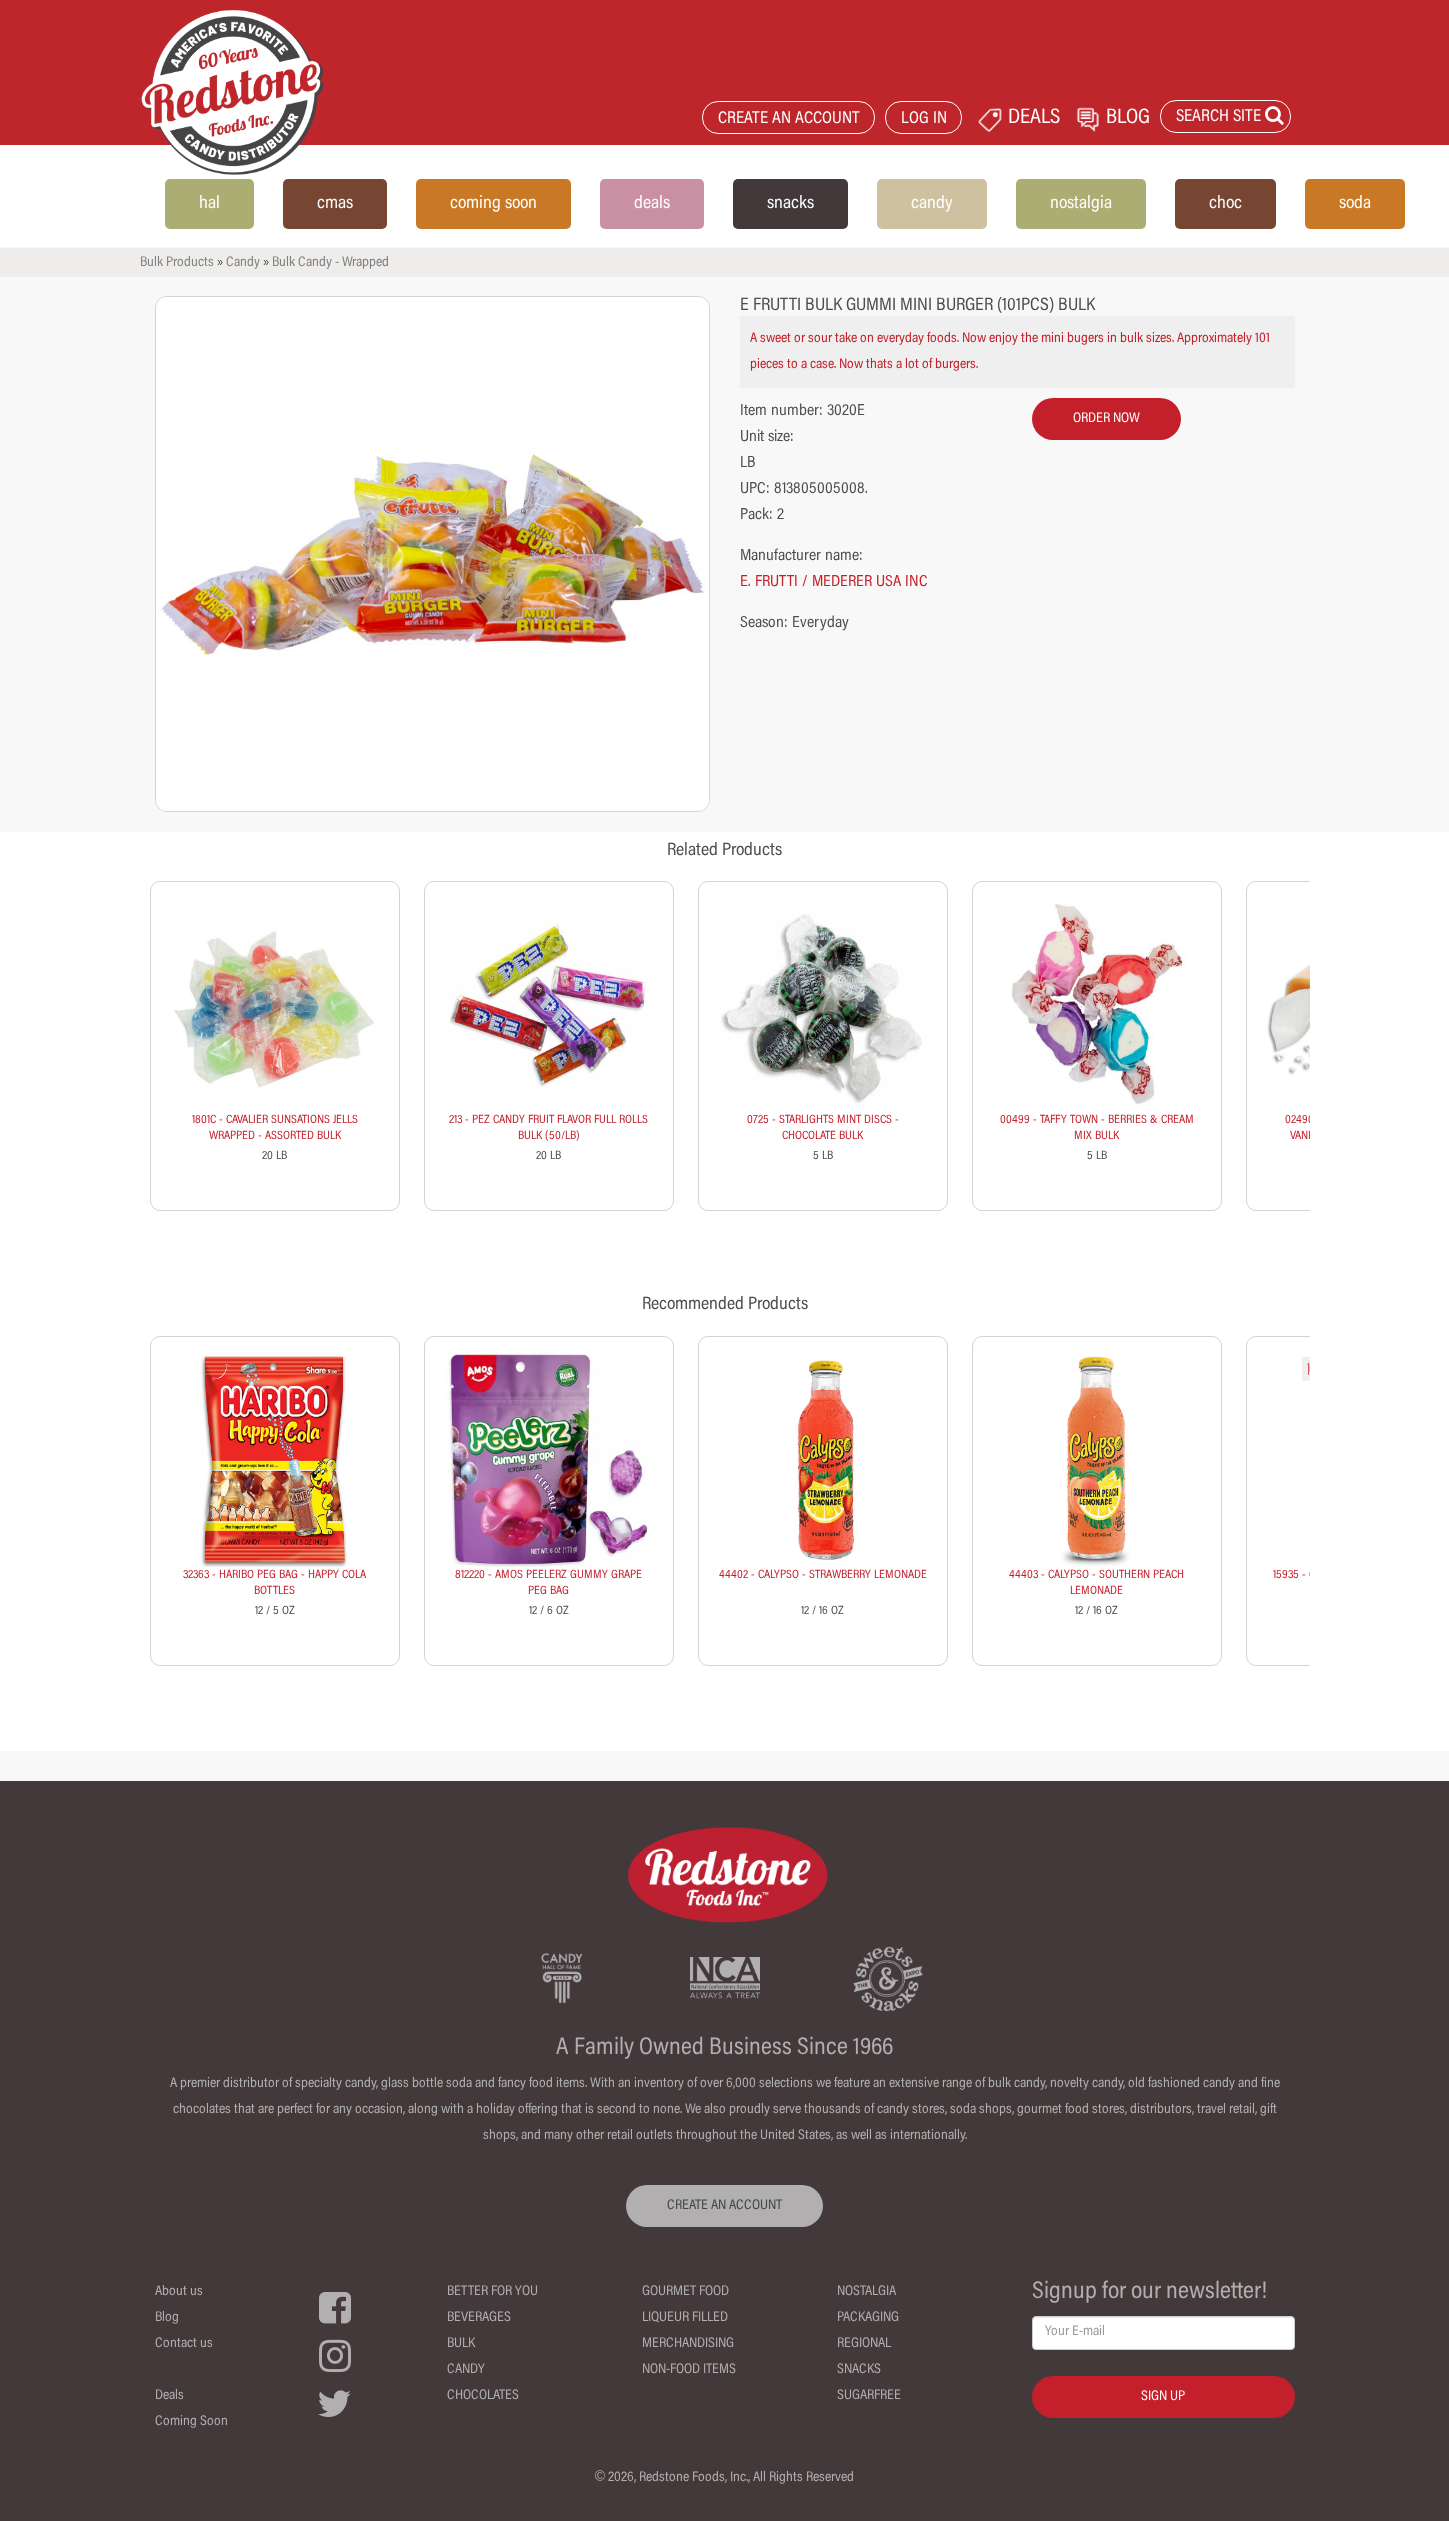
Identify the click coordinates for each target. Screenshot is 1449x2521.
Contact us (184, 2344)
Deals (169, 2396)
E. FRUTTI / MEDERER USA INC (834, 582)
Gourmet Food (685, 2292)
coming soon (493, 204)
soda (1355, 204)
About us (179, 2292)
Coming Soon (191, 2422)
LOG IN (924, 119)
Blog (167, 2318)
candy (932, 204)
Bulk (461, 2344)
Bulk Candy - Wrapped (330, 263)
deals (652, 204)
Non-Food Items (689, 2370)
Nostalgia (866, 2292)
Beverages (479, 2318)
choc (1225, 204)
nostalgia (1081, 204)
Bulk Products (177, 263)
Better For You (492, 2292)
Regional (864, 2344)
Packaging (868, 2318)
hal (209, 204)
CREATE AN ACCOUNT (789, 119)
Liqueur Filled (685, 2318)
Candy (243, 263)
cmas (335, 204)
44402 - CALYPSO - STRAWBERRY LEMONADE (823, 1575)
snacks (790, 204)
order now (1106, 419)
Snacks (859, 2370)
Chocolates (483, 2396)
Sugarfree (869, 2396)
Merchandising (688, 2344)
